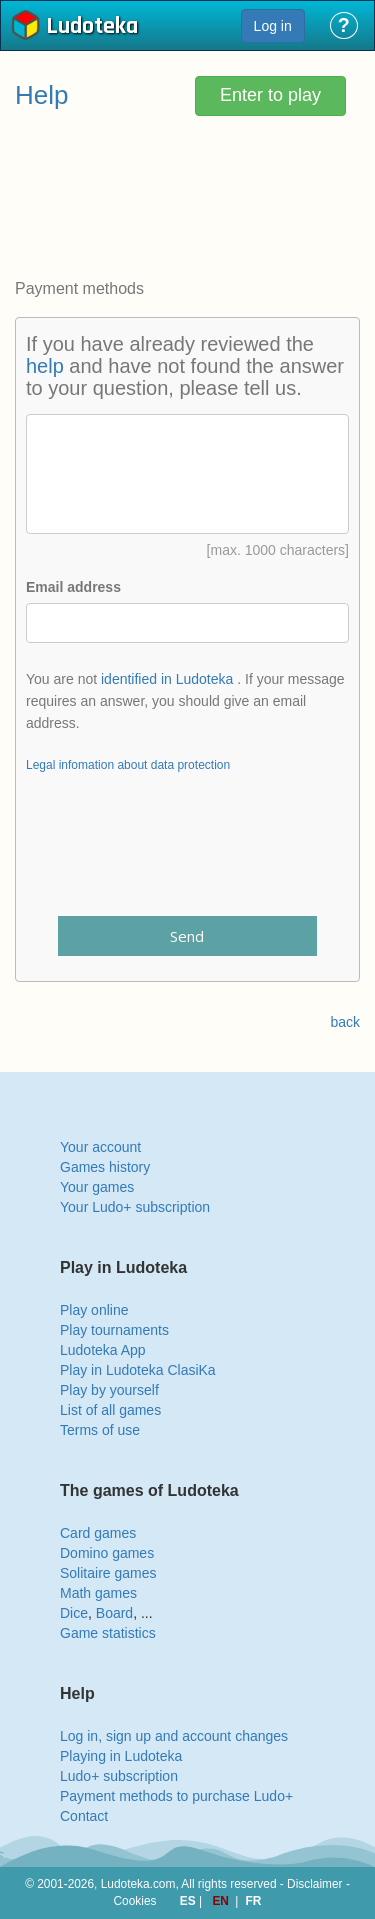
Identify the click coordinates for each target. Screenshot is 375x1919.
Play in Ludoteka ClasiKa (138, 1370)
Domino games (107, 1553)
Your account (100, 1147)
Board (114, 1613)
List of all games (110, 1410)
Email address (73, 587)
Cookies (135, 1901)
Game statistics (108, 1633)
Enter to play (270, 95)
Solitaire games (108, 1573)
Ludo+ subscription (119, 1776)
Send (187, 936)
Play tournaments (114, 1330)
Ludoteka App (103, 1350)
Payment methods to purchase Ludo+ (176, 1796)
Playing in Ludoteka (121, 1756)
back (345, 1022)
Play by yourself (109, 1390)
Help (41, 95)
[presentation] (188, 857)
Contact (84, 1816)
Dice (74, 1613)
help (45, 366)
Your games (97, 1187)
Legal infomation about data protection (128, 765)
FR (254, 1901)
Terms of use (100, 1430)
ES (189, 1901)
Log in (273, 26)
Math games (98, 1593)
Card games (98, 1533)
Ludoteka (92, 27)
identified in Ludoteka (167, 679)
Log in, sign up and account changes (174, 1736)
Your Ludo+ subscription (135, 1207)
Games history (105, 1167)
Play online (94, 1310)
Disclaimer (315, 1884)
